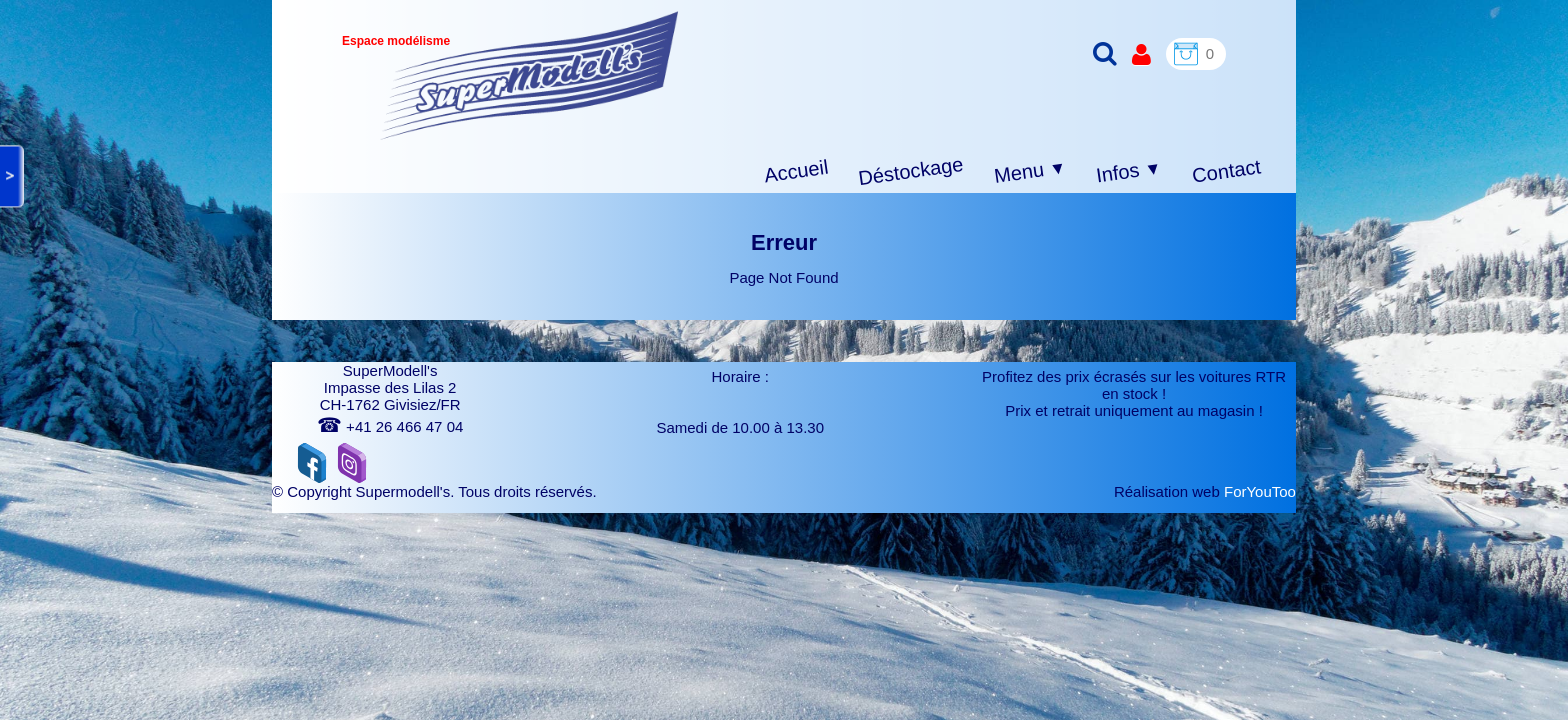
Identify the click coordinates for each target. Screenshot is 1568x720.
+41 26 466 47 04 (390, 426)
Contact (1226, 170)
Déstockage (911, 171)
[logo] (529, 75)
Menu (1030, 172)
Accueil (796, 171)
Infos (1129, 172)
